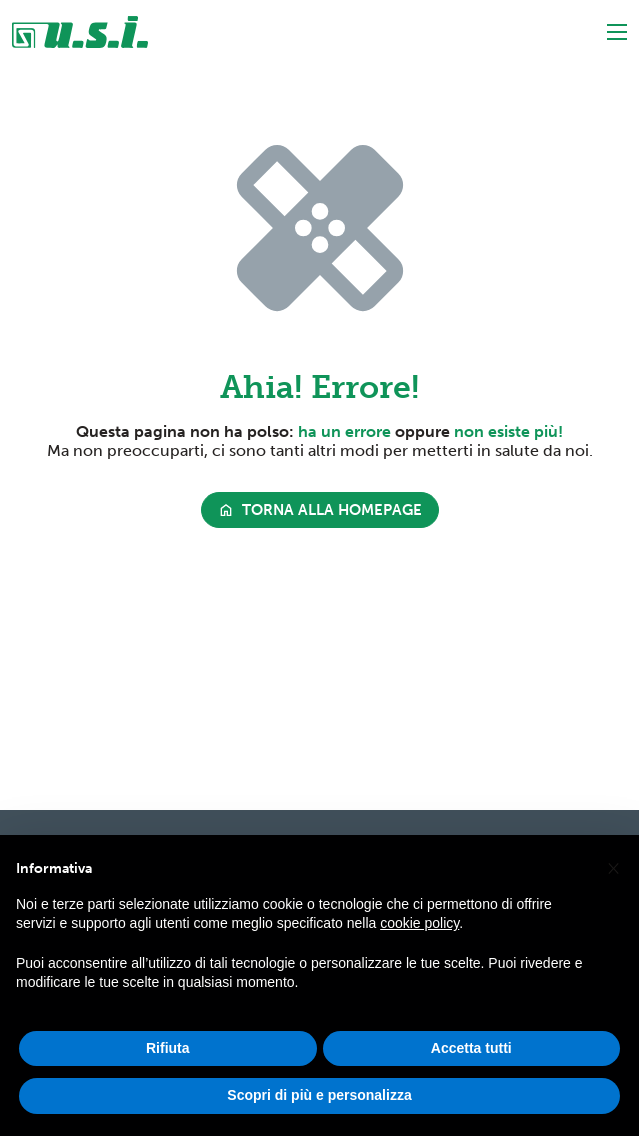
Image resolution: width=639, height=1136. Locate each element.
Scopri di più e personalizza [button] (319, 1096)
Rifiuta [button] (168, 1048)
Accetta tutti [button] (471, 1048)
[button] (613, 868)
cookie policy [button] (419, 924)
